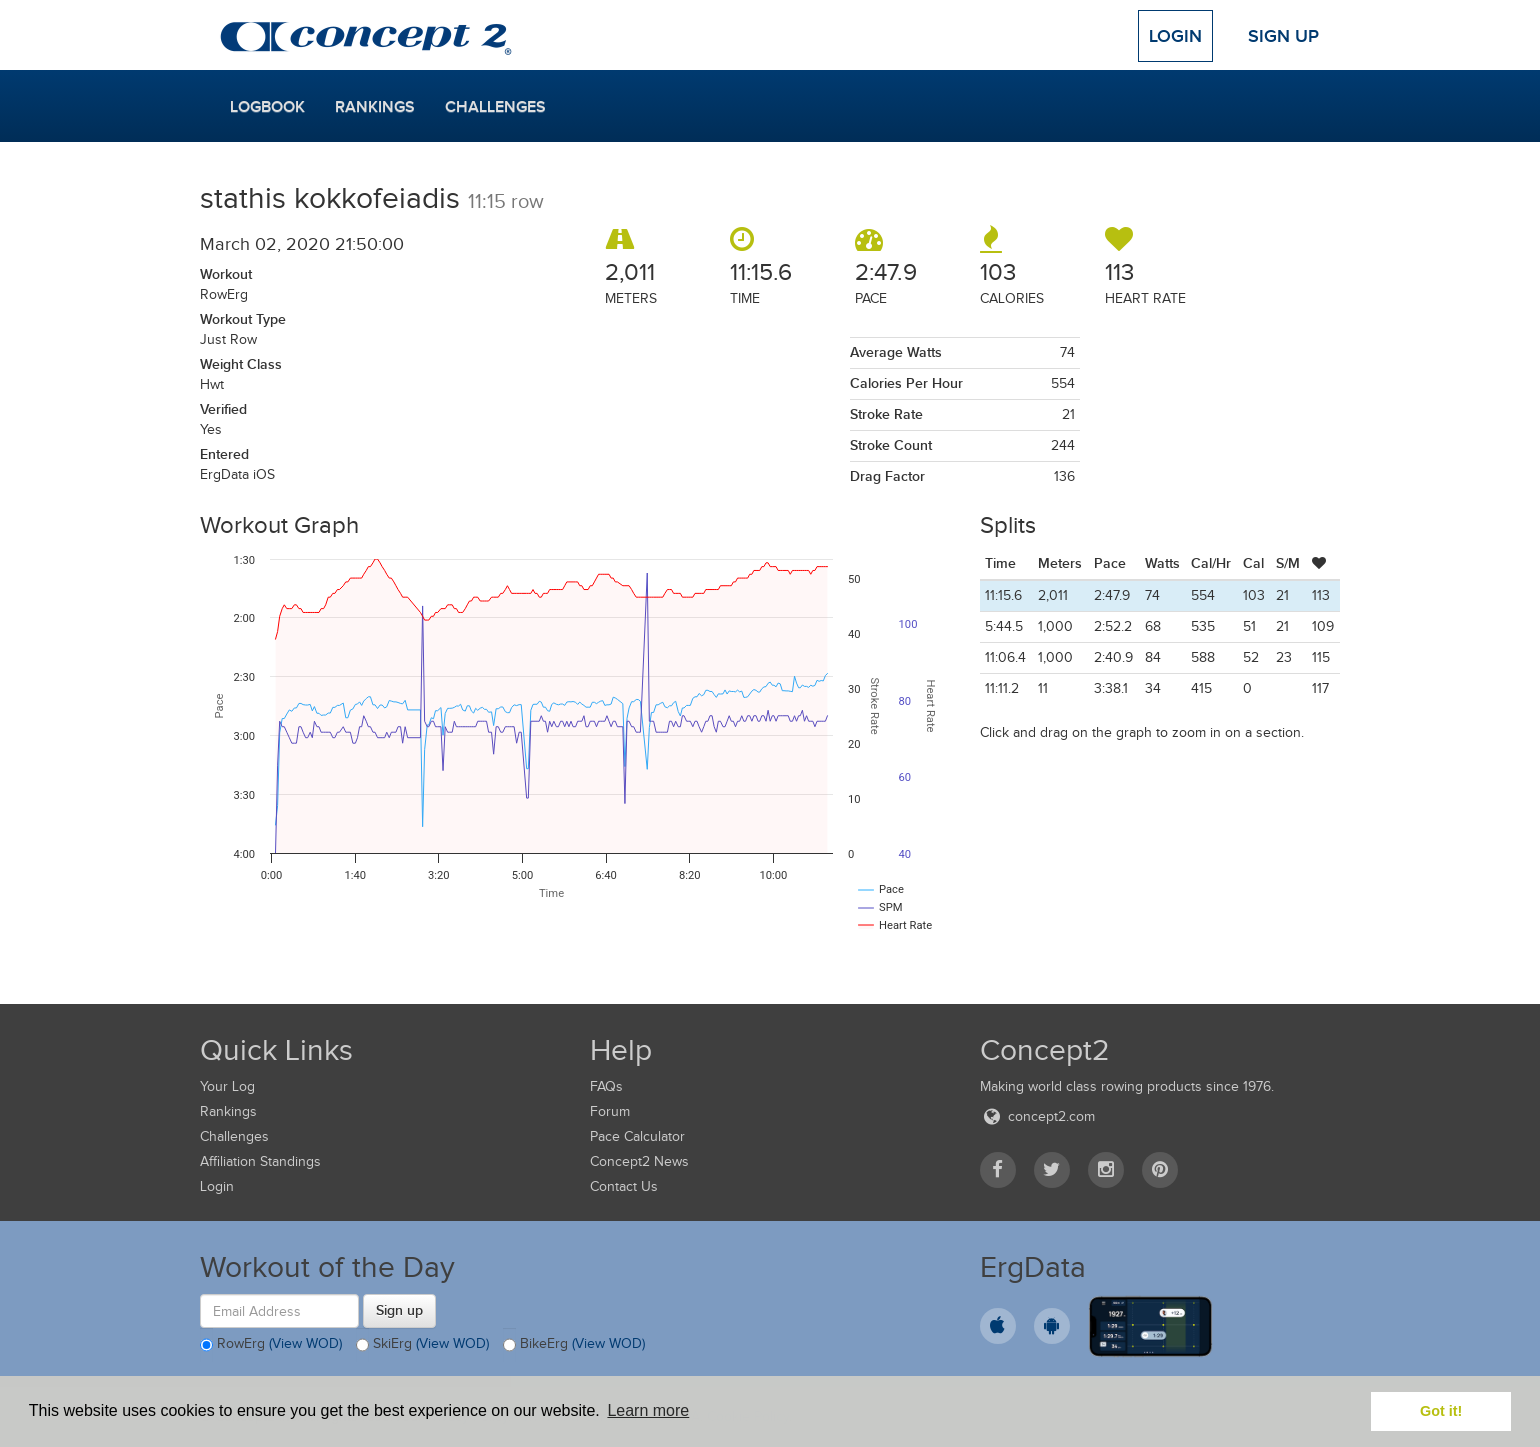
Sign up (399, 1310)
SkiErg (422, 1345)
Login (1175, 36)
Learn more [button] (648, 1410)
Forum (610, 1111)
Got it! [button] (1441, 1411)
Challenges (495, 107)
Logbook (267, 107)
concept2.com (1037, 1116)
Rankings (375, 107)
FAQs (606, 1086)
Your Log (227, 1086)
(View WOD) (305, 1344)
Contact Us (624, 1186)
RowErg (271, 1345)
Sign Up (1283, 36)
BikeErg (574, 1345)
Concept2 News (639, 1161)
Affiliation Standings (260, 1161)
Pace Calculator (637, 1136)
